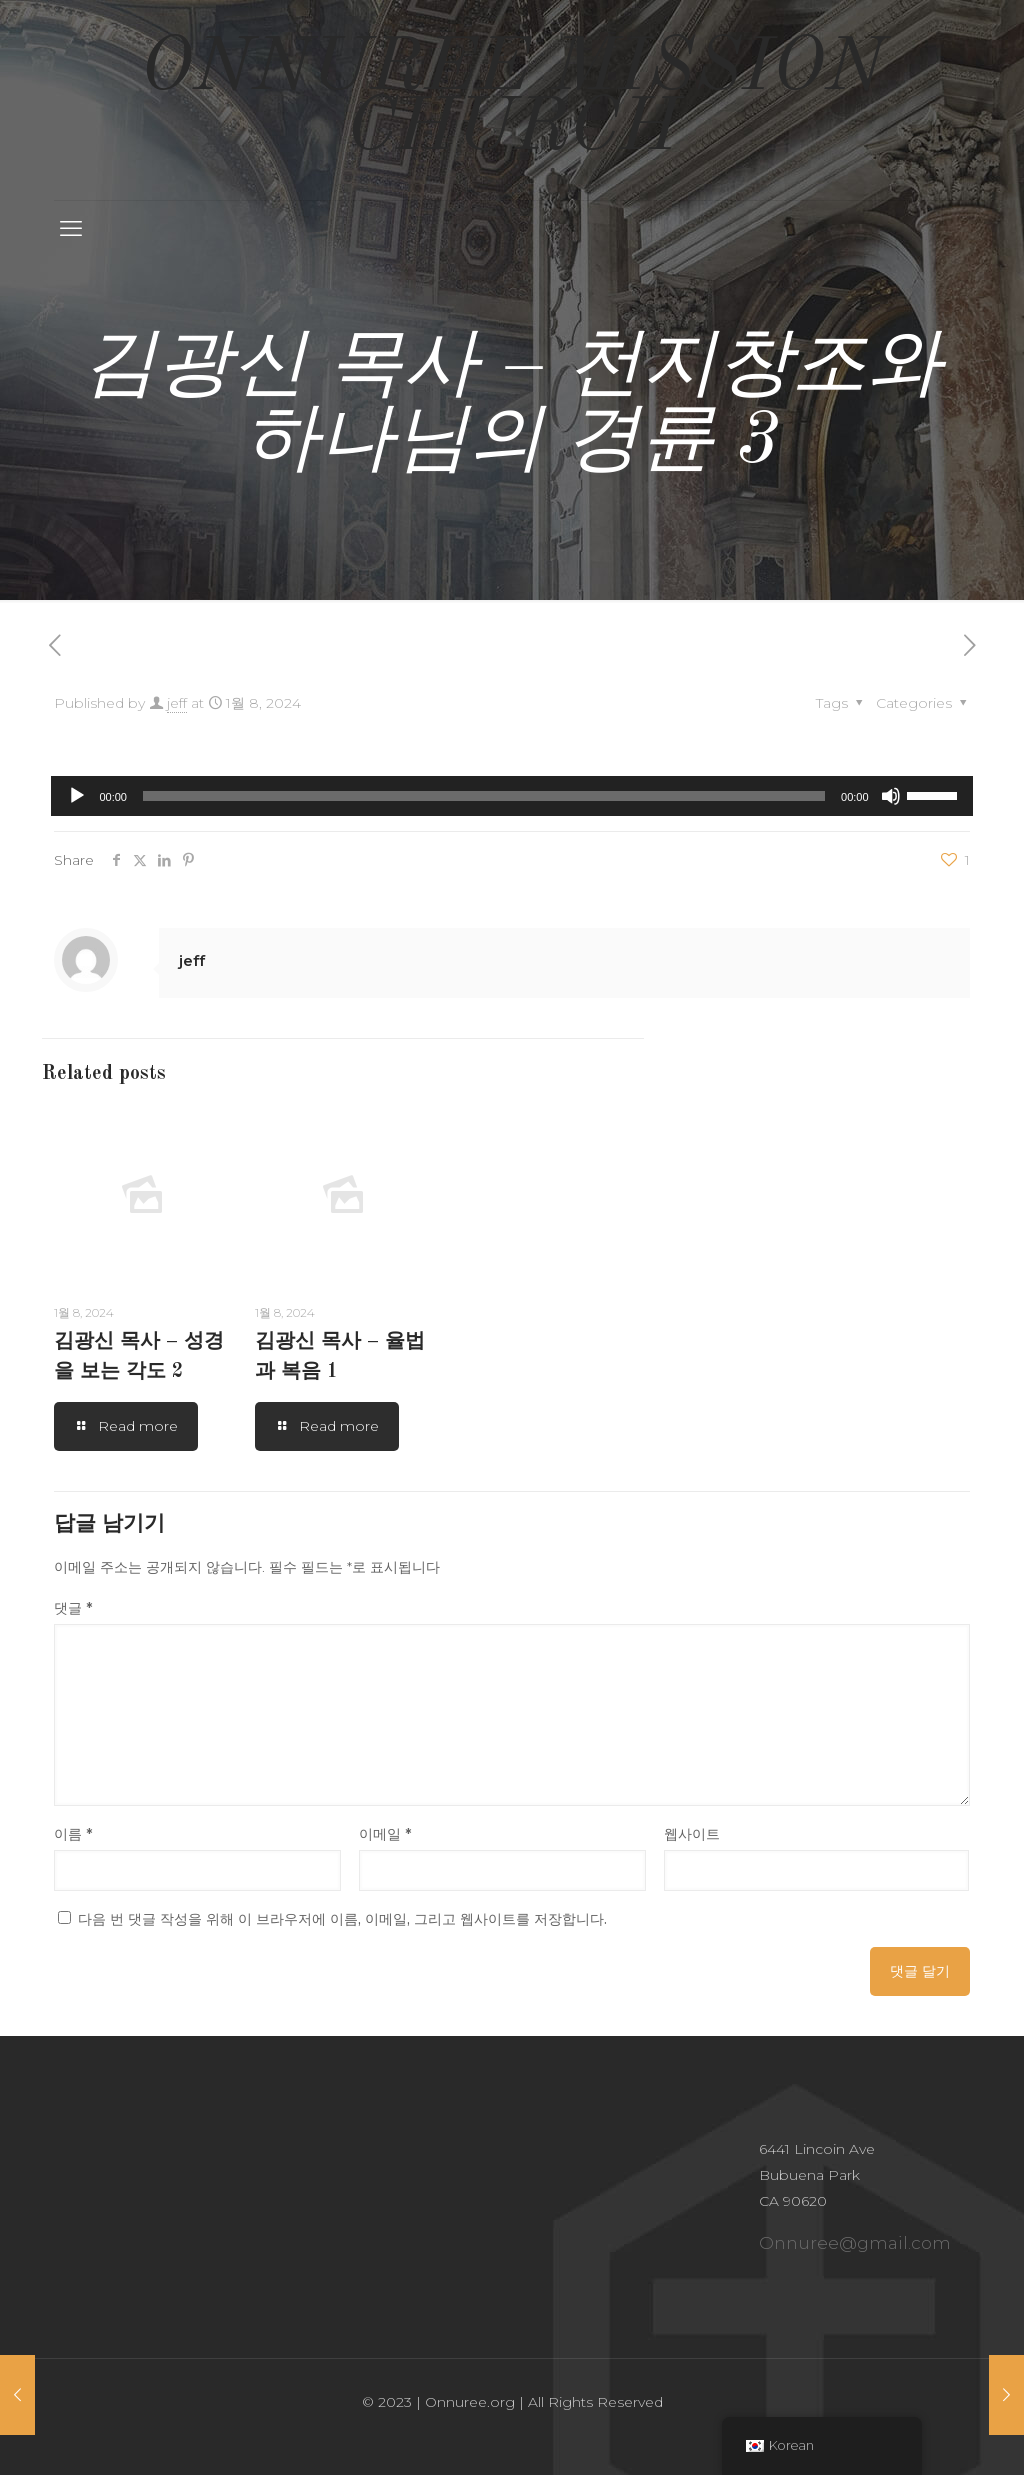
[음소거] (891, 796)
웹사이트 (692, 1834)
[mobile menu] (71, 229)
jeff (177, 703)
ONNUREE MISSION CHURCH (512, 99)
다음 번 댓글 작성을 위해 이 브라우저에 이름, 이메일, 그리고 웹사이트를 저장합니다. (342, 1919)
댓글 (73, 1608)
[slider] (484, 796)
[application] (511, 796)
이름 (73, 1834)
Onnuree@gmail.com (855, 2243)
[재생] (77, 796)
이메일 (385, 1834)
